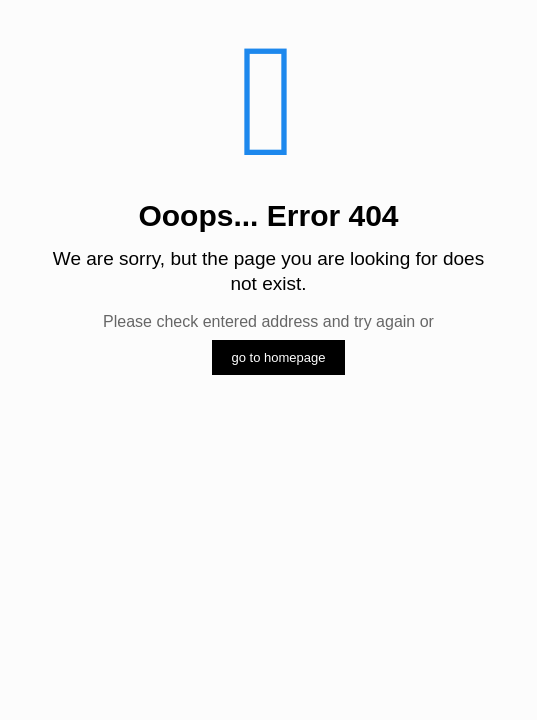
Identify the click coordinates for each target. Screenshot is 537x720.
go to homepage (279, 357)
